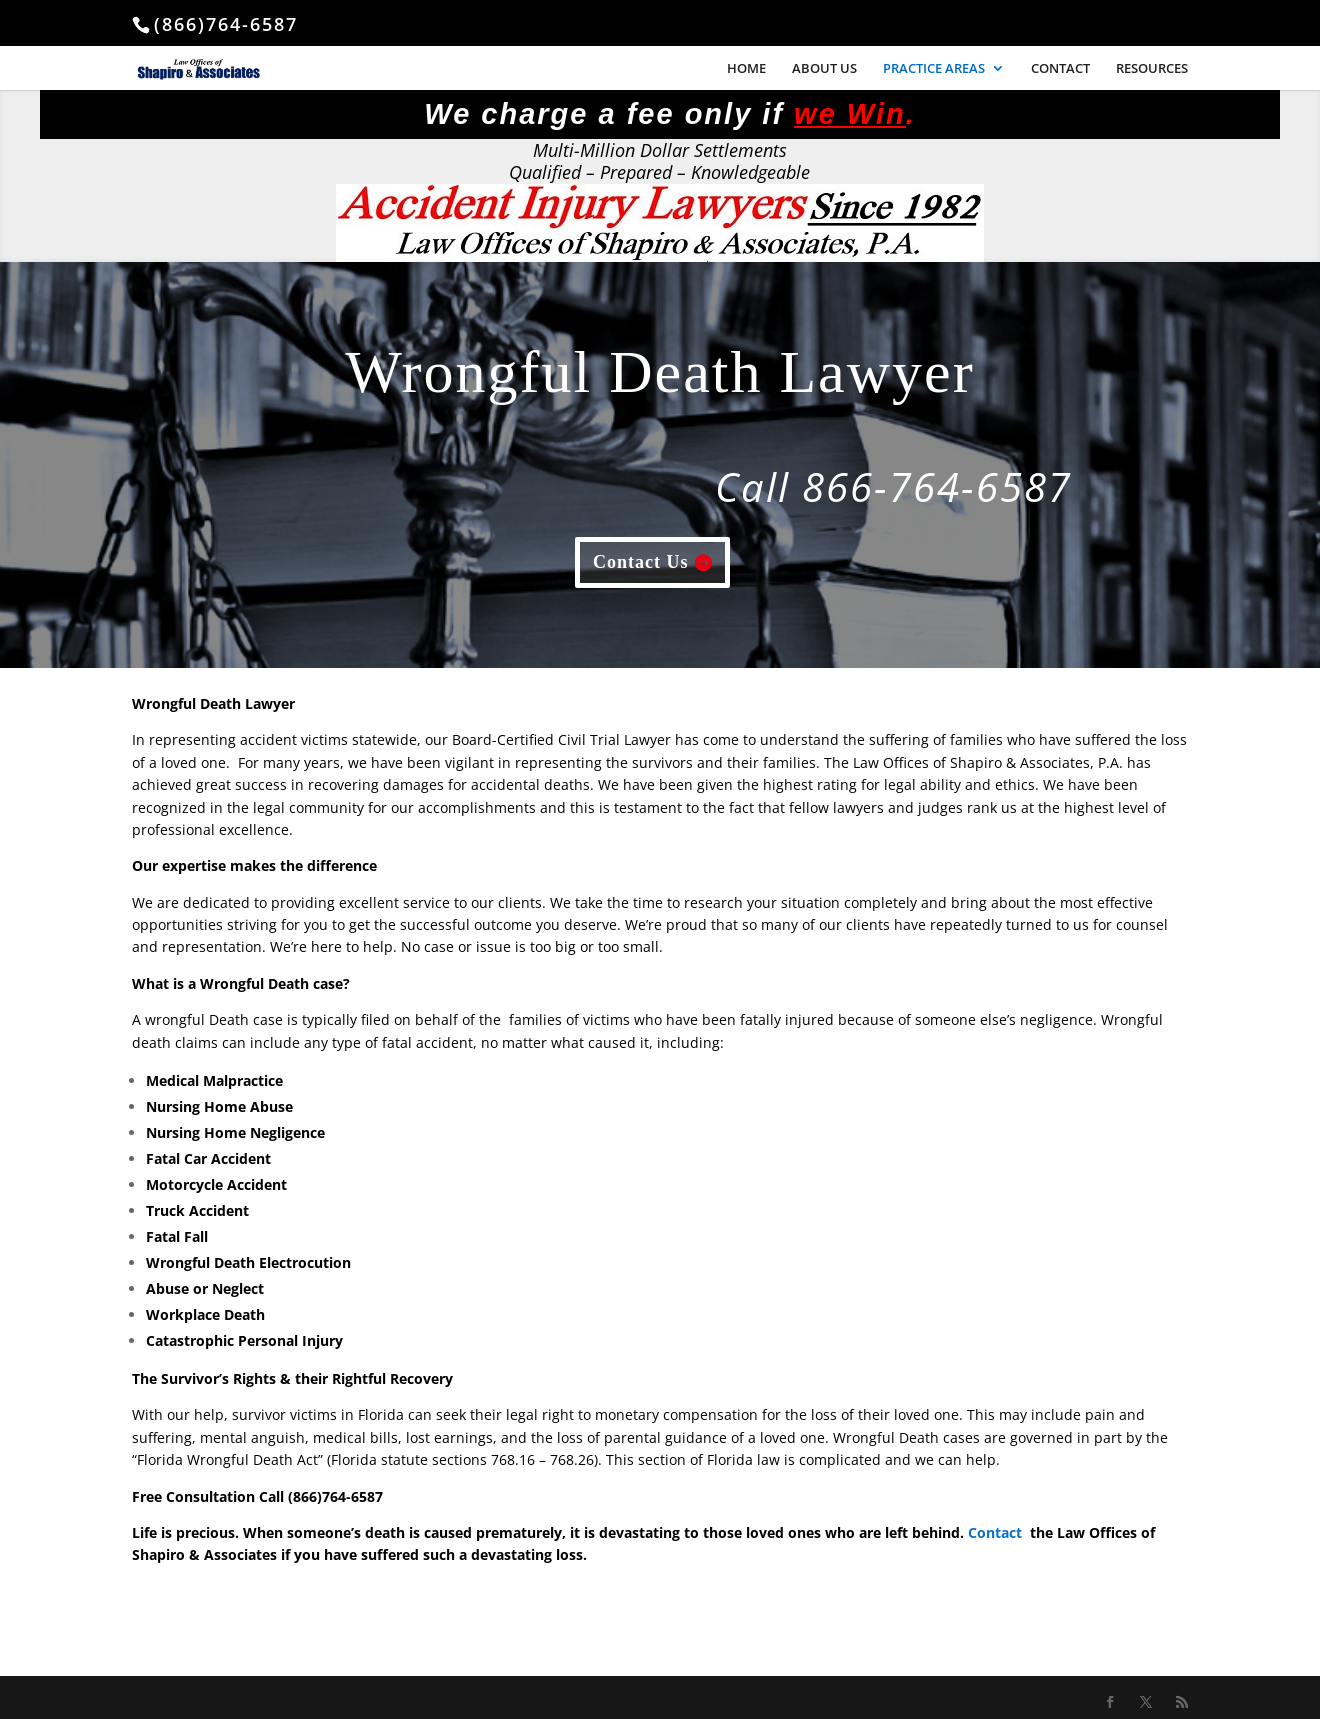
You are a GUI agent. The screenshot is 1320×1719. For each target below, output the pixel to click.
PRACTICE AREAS (934, 69)
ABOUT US (824, 69)
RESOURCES (1152, 69)
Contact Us (641, 562)
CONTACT (1060, 69)
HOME (746, 69)
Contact (995, 1532)
